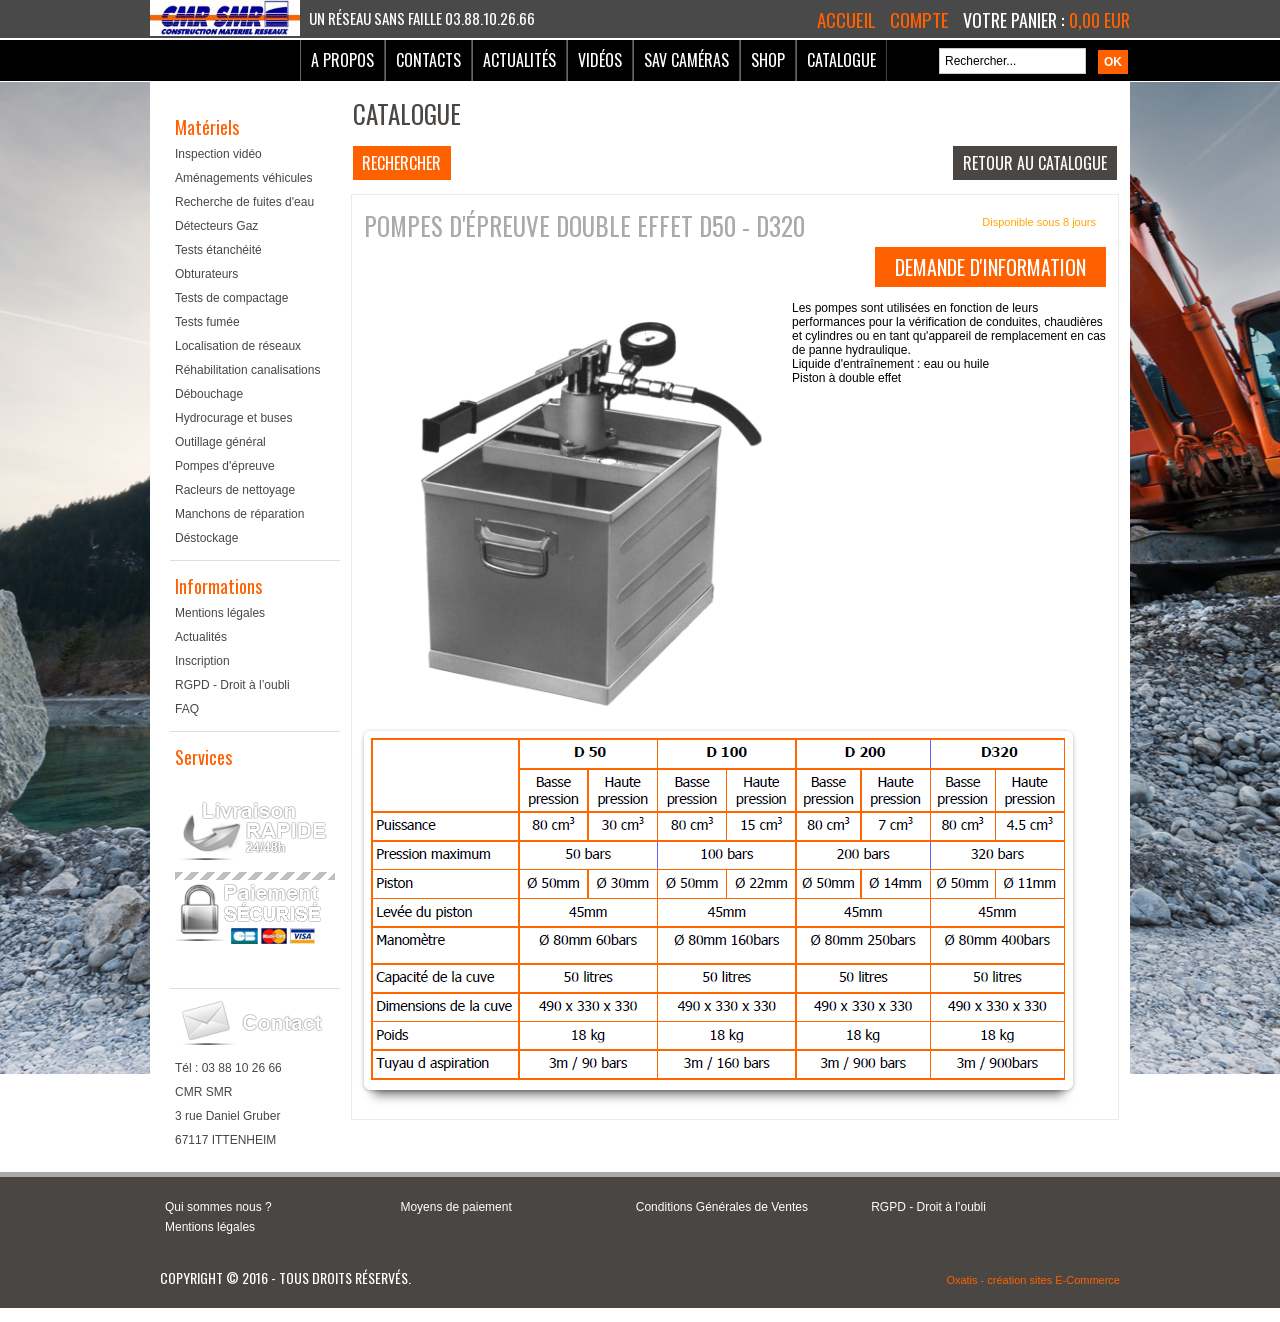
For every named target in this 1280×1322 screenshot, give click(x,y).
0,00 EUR (1099, 20)
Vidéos (600, 60)
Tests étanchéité (218, 250)
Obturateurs (206, 274)
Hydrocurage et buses (233, 418)
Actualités (519, 60)
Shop (768, 60)
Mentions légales (220, 613)
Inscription (202, 661)
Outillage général (220, 442)
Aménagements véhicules (243, 178)
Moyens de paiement (455, 1207)
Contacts (428, 60)
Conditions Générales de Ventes (722, 1207)
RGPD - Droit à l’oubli (232, 685)
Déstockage (206, 538)
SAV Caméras (686, 60)
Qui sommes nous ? (218, 1207)
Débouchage (209, 394)
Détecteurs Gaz (216, 226)
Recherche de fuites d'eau (244, 202)
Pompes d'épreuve (225, 466)
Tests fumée (207, 322)
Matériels (207, 127)
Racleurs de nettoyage (235, 490)
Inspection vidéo (218, 154)
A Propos (342, 60)
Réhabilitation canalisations (247, 370)
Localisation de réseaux (238, 346)
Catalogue (841, 60)
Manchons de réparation (239, 514)
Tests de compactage (231, 298)
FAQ (187, 709)
